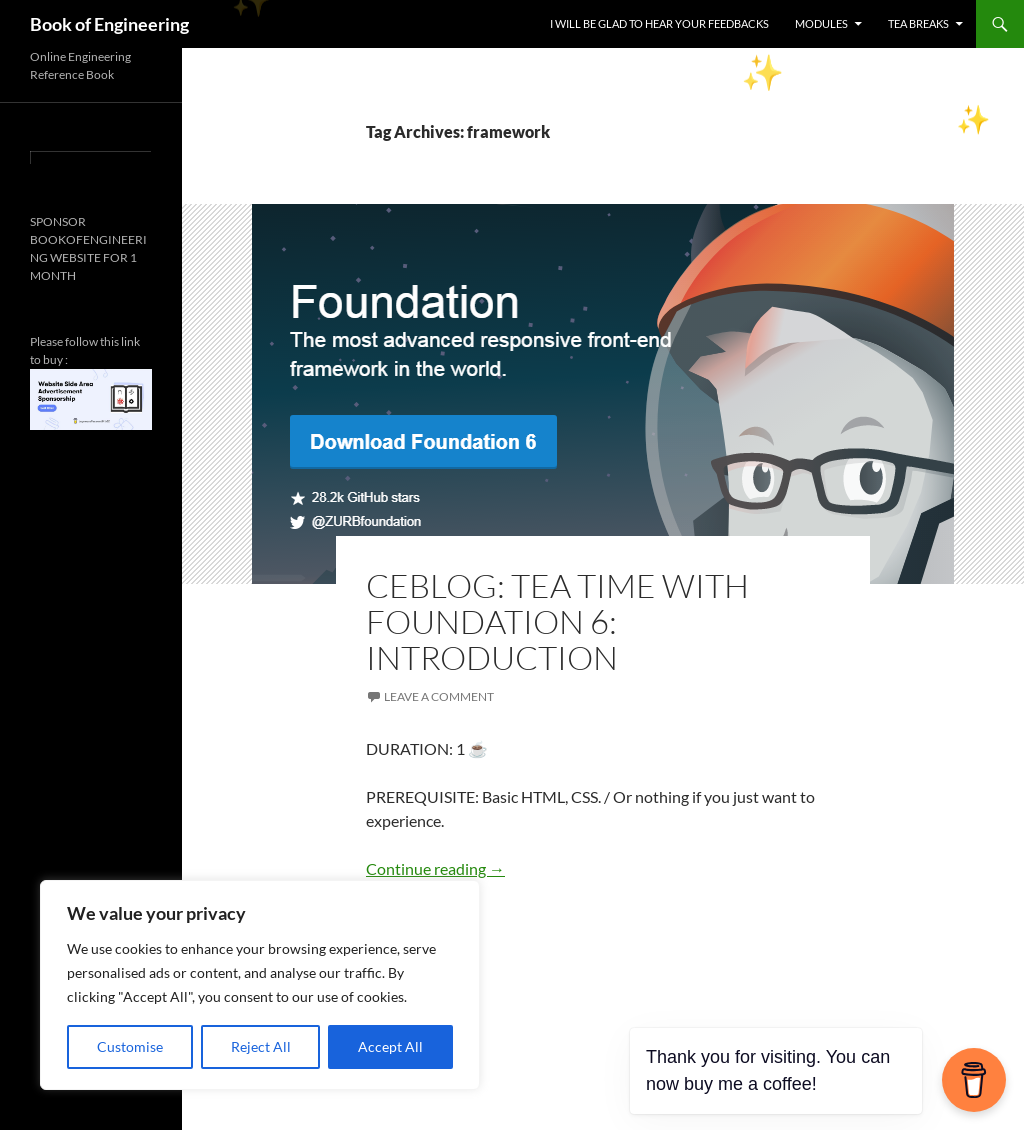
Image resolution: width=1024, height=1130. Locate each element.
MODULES (821, 23)
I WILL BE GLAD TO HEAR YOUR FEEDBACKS (659, 23)
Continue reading (435, 868)
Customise (130, 1046)
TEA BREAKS (918, 23)
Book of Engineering (109, 24)
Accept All (390, 1046)
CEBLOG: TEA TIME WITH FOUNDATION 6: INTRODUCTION (557, 621)
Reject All (261, 1046)
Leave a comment (439, 696)
